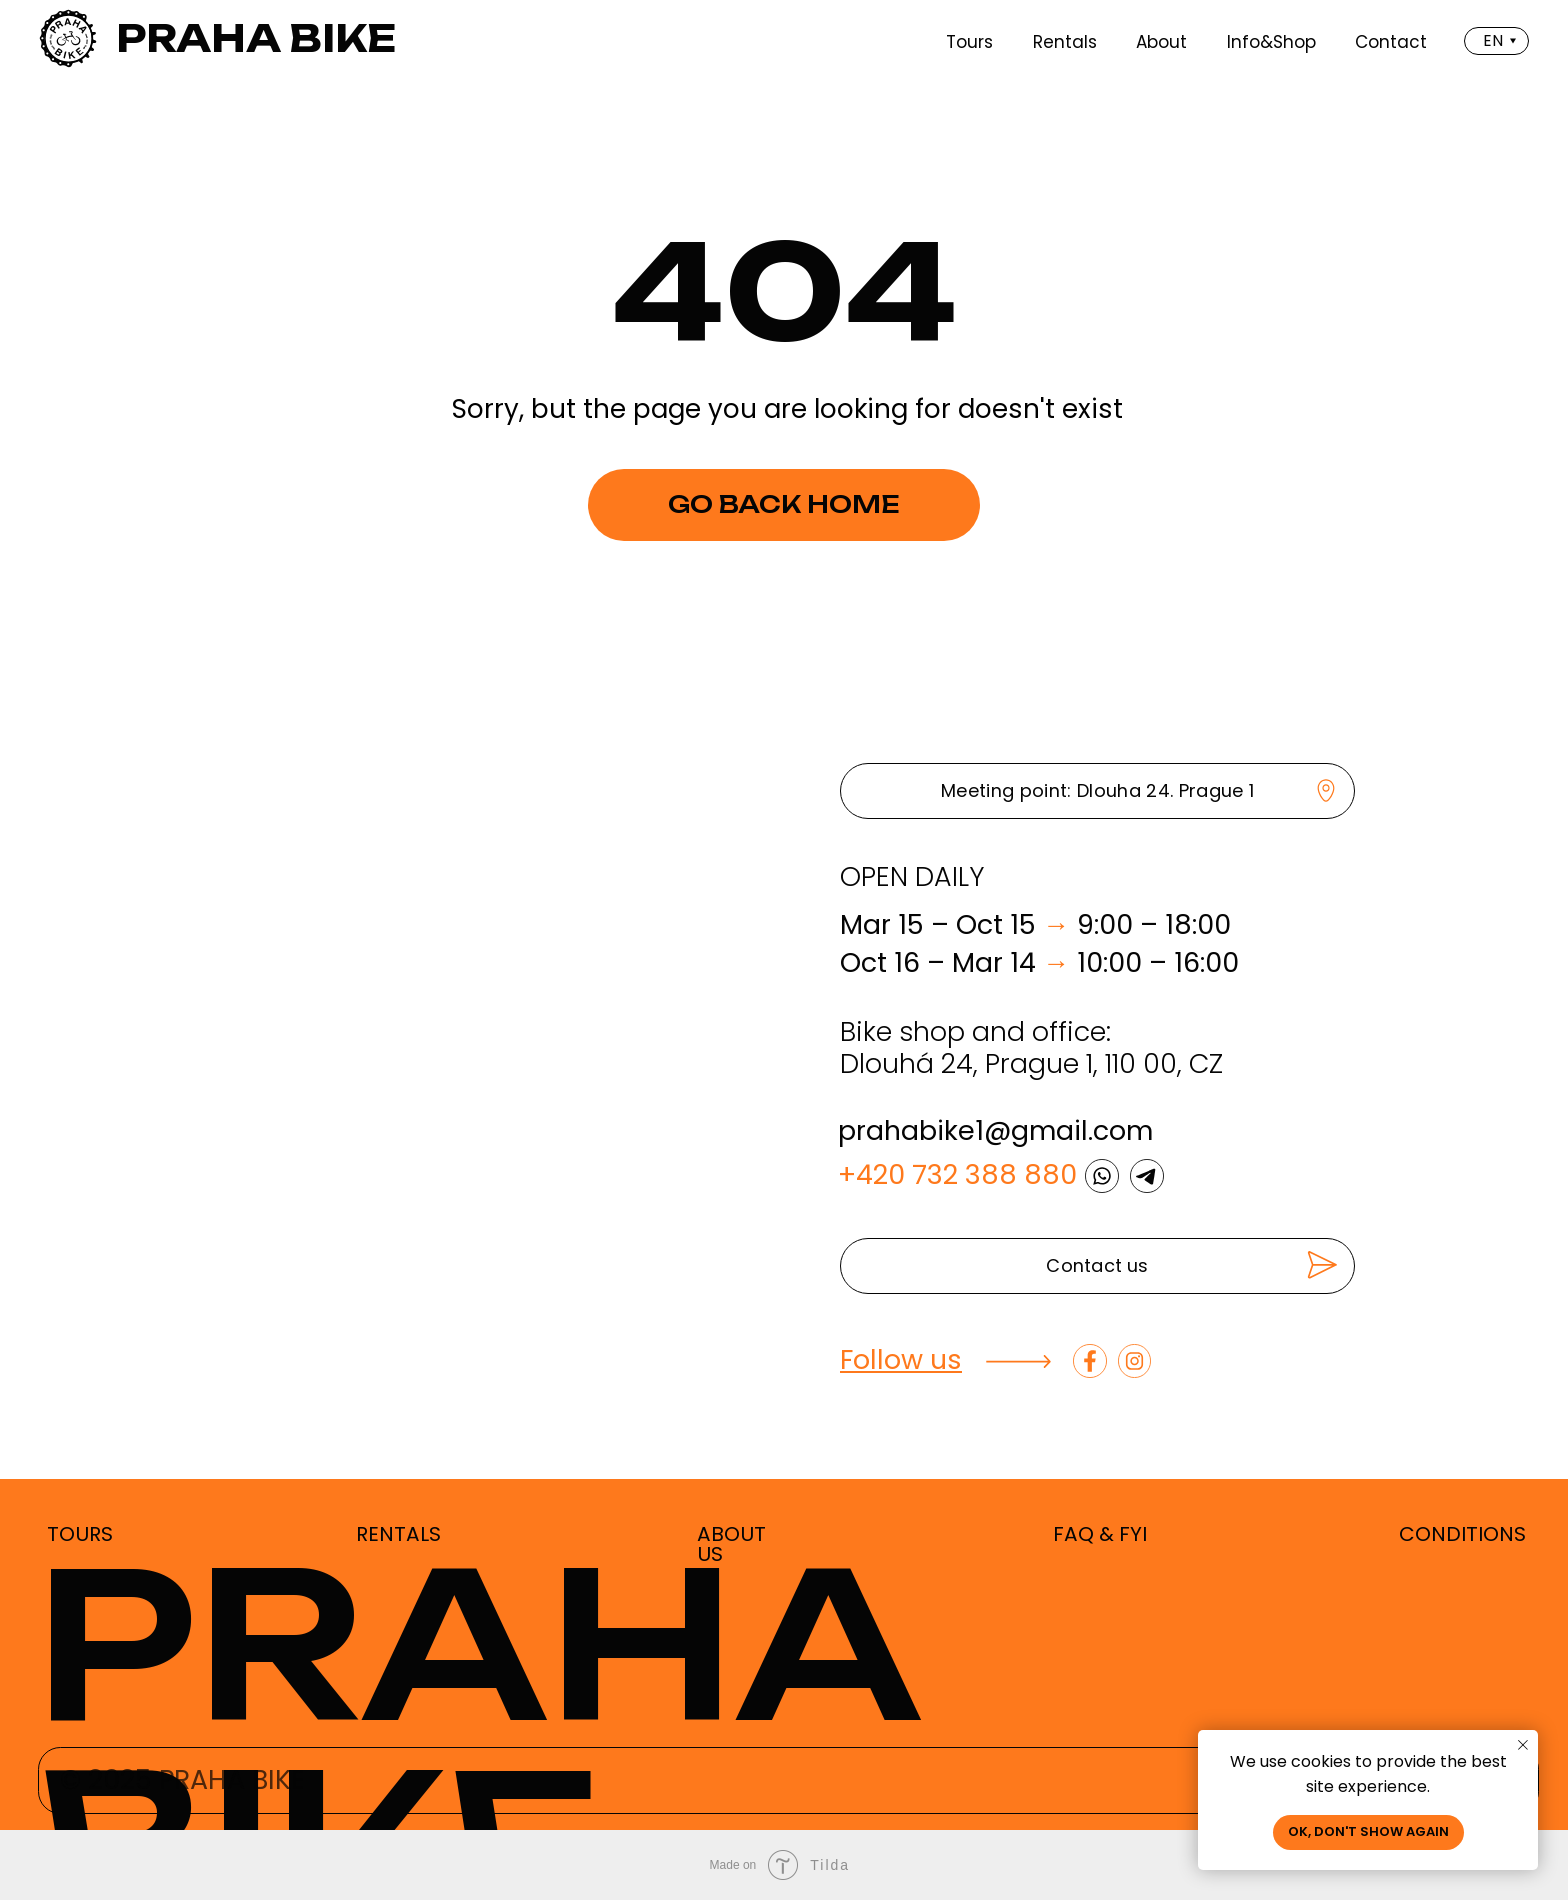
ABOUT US (731, 1544)
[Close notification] (1523, 1745)
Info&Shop (1271, 42)
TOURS (80, 1534)
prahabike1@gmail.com (995, 1130)
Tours (969, 42)
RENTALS (398, 1534)
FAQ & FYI (1100, 1534)
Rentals (1065, 42)
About (1161, 42)
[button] (1097, 1266)
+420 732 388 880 (957, 1174)
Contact (1391, 42)
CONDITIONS (1462, 1534)
